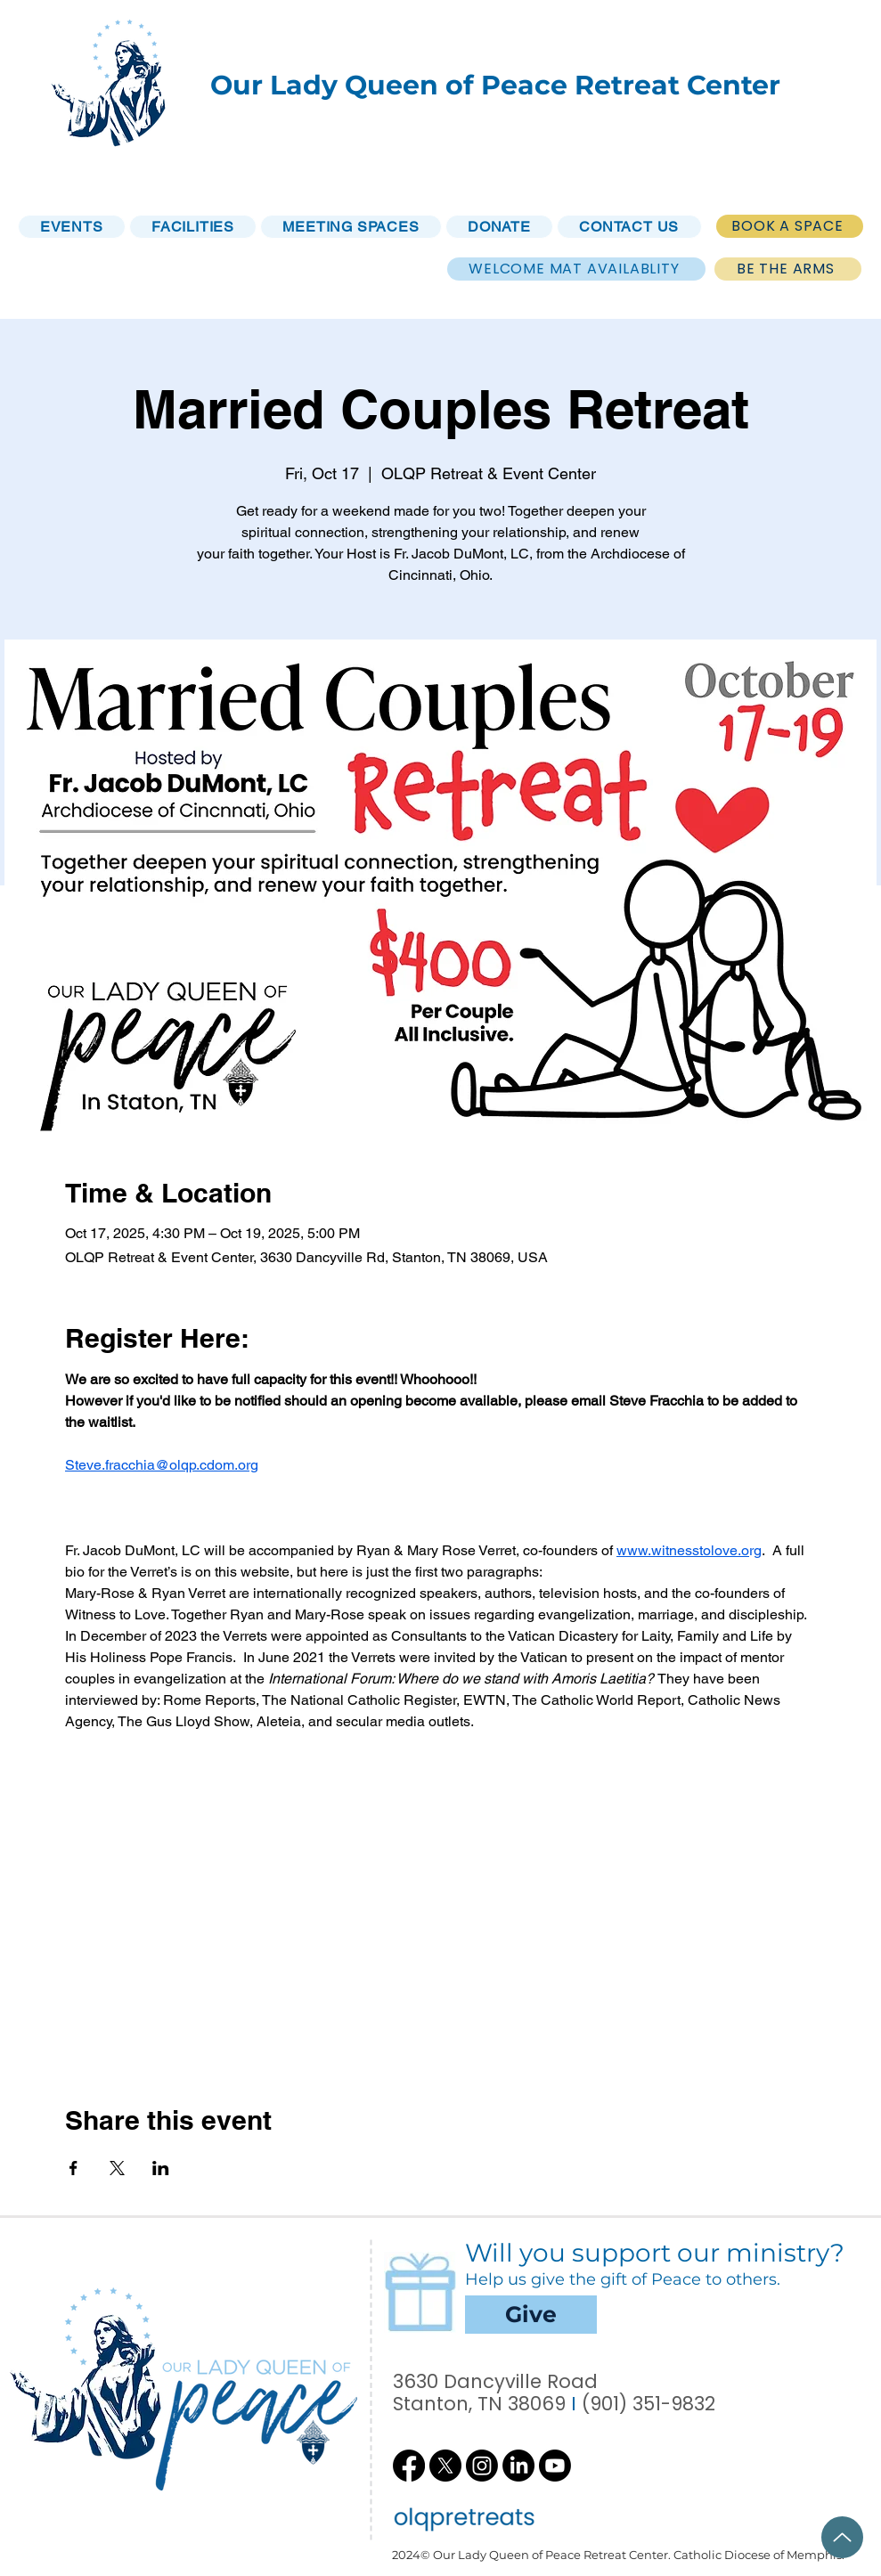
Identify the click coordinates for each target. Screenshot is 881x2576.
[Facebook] (409, 2466)
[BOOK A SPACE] (789, 226)
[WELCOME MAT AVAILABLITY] (576, 269)
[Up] (842, 2537)
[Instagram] (482, 2466)
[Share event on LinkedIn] (160, 2168)
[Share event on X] (117, 2168)
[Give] (531, 2314)
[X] (445, 2466)
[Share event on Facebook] (73, 2168)
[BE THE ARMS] (787, 269)
